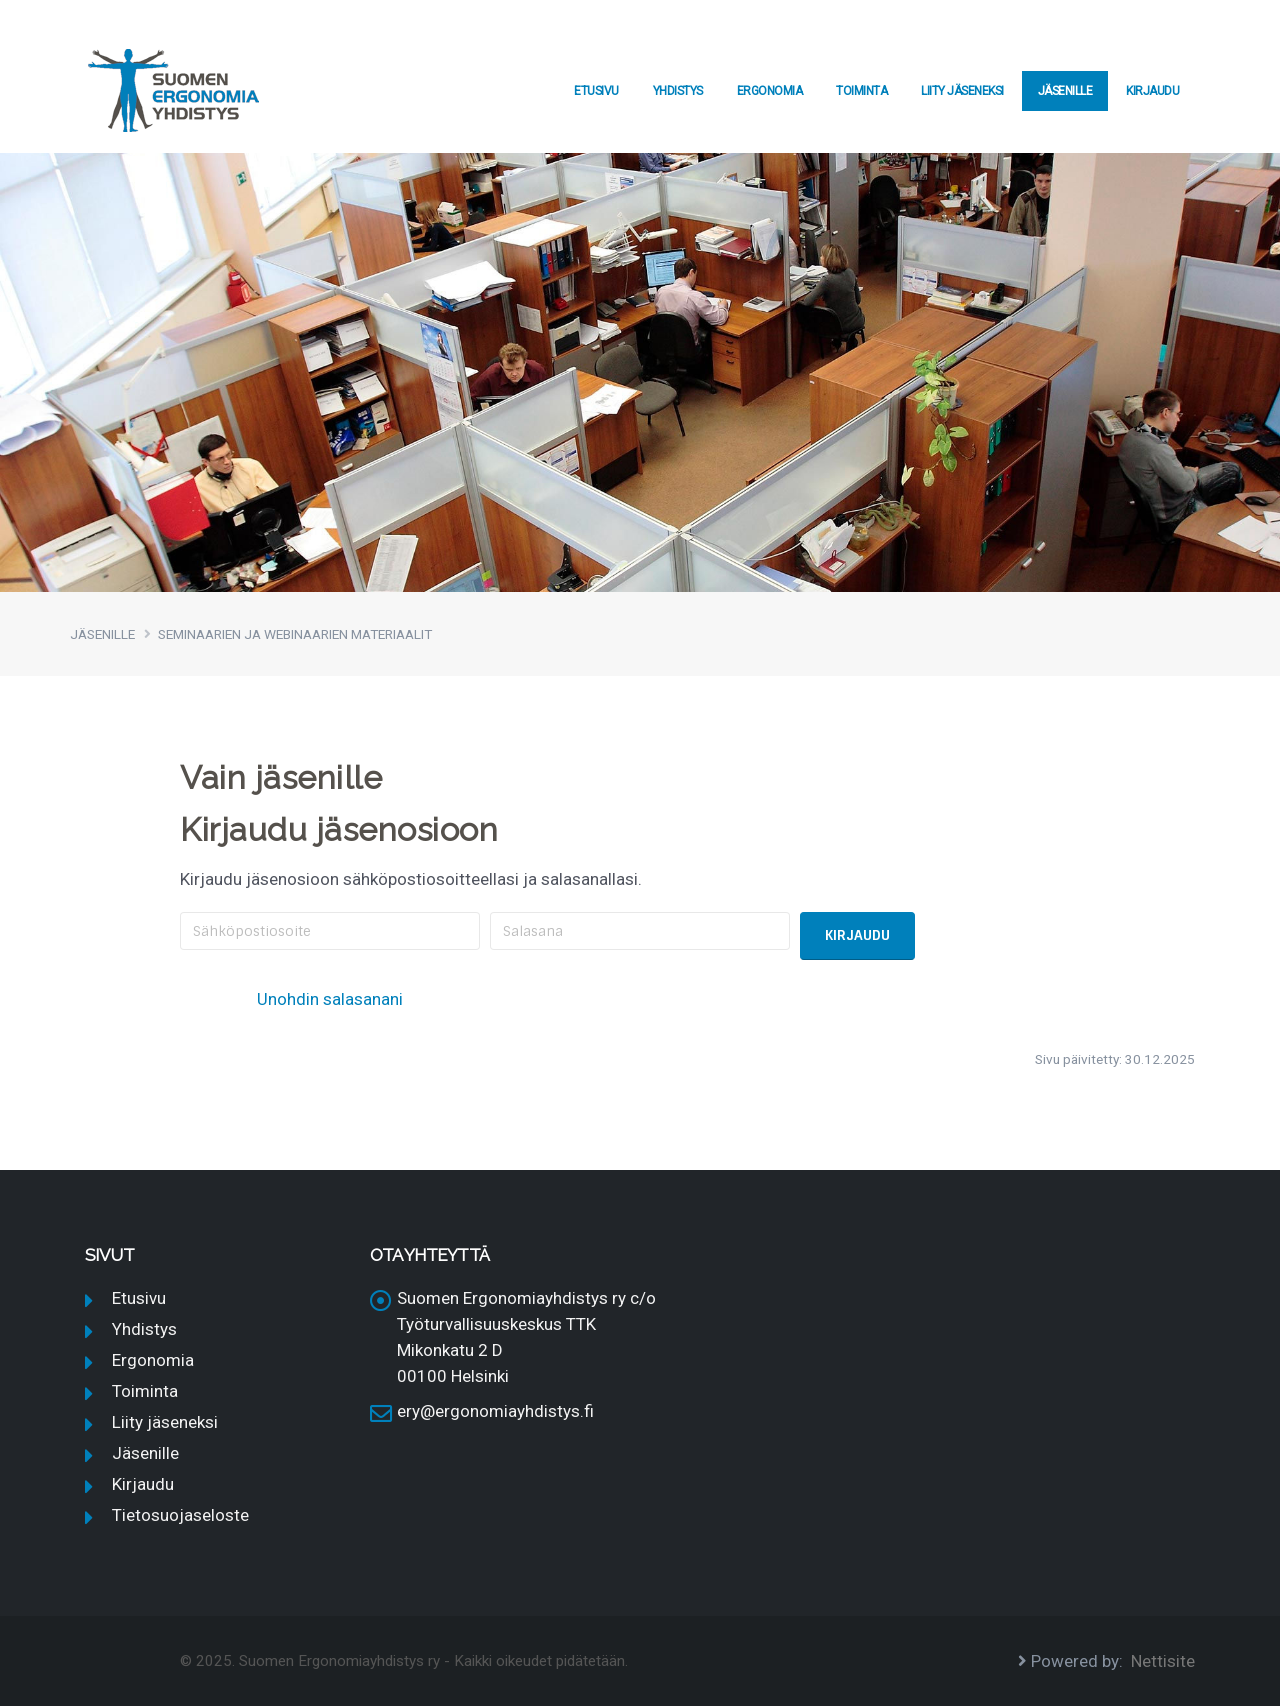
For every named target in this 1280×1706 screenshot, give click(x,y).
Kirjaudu (1152, 91)
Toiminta (861, 91)
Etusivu (596, 91)
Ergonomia (770, 91)
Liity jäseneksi (962, 91)
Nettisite (1163, 1661)
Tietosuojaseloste (180, 1515)
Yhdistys (678, 91)
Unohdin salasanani (330, 999)
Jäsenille (1065, 91)
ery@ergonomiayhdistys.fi (495, 1411)
